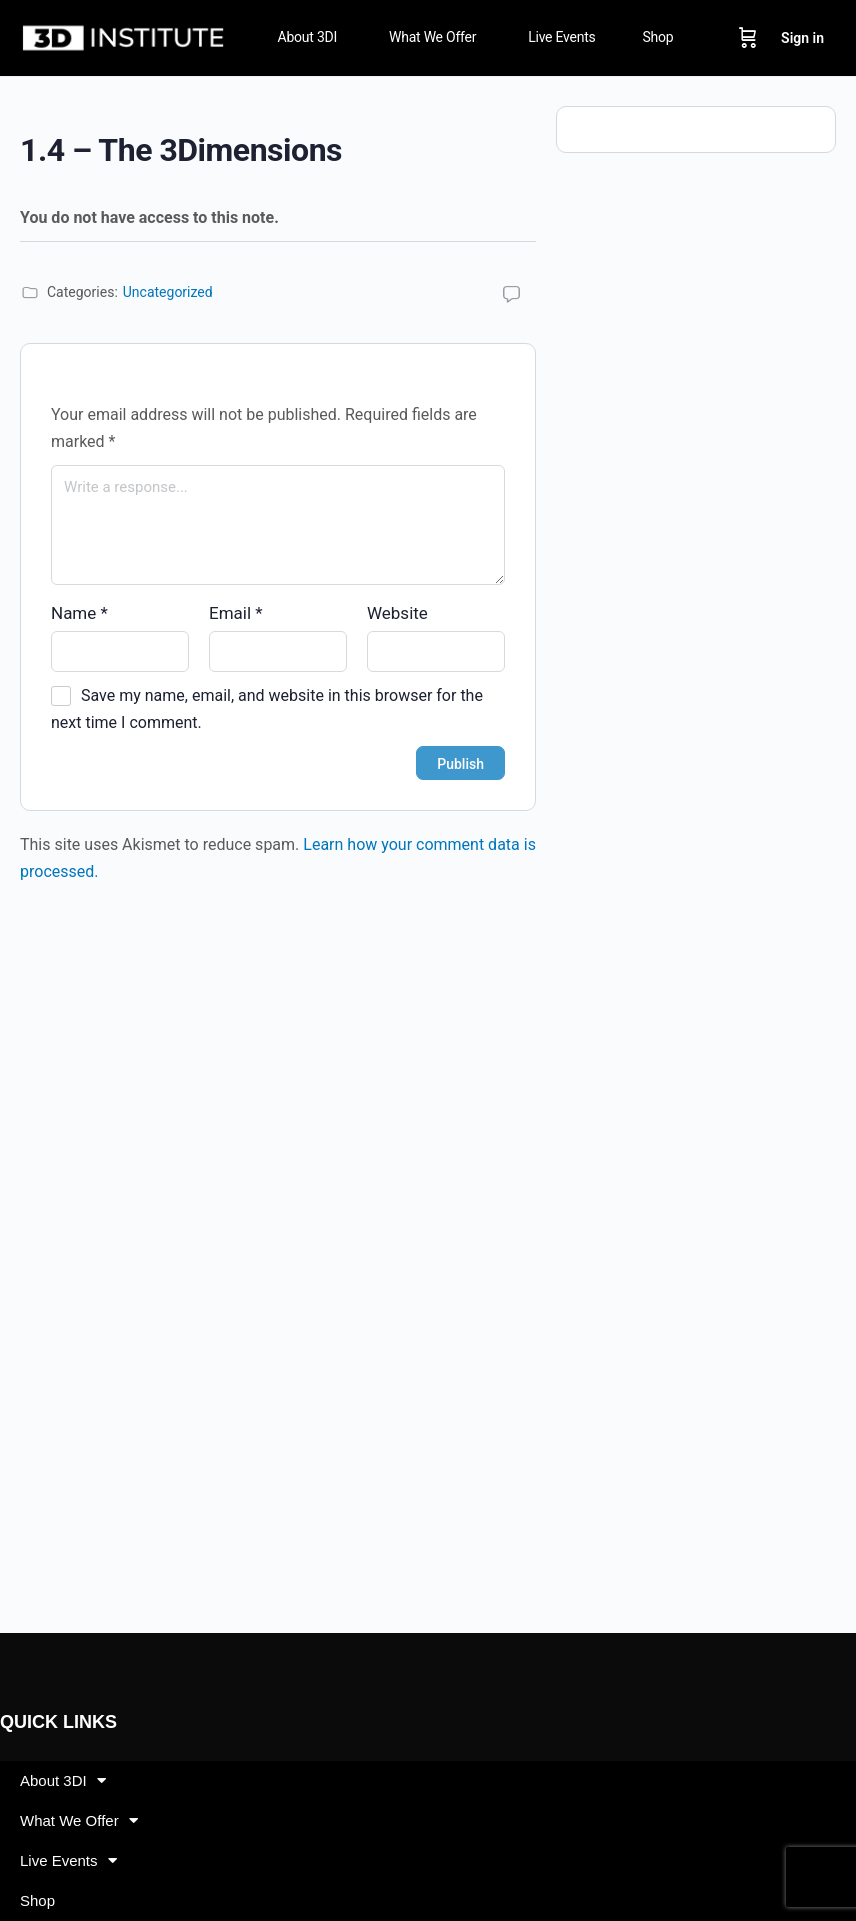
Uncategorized (168, 292)
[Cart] (748, 38)
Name (79, 613)
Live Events (68, 1860)
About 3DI (63, 1780)
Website (397, 613)
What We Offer (79, 1820)
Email (236, 613)
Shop (37, 1900)
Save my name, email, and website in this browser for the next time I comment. (267, 709)
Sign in (802, 38)
